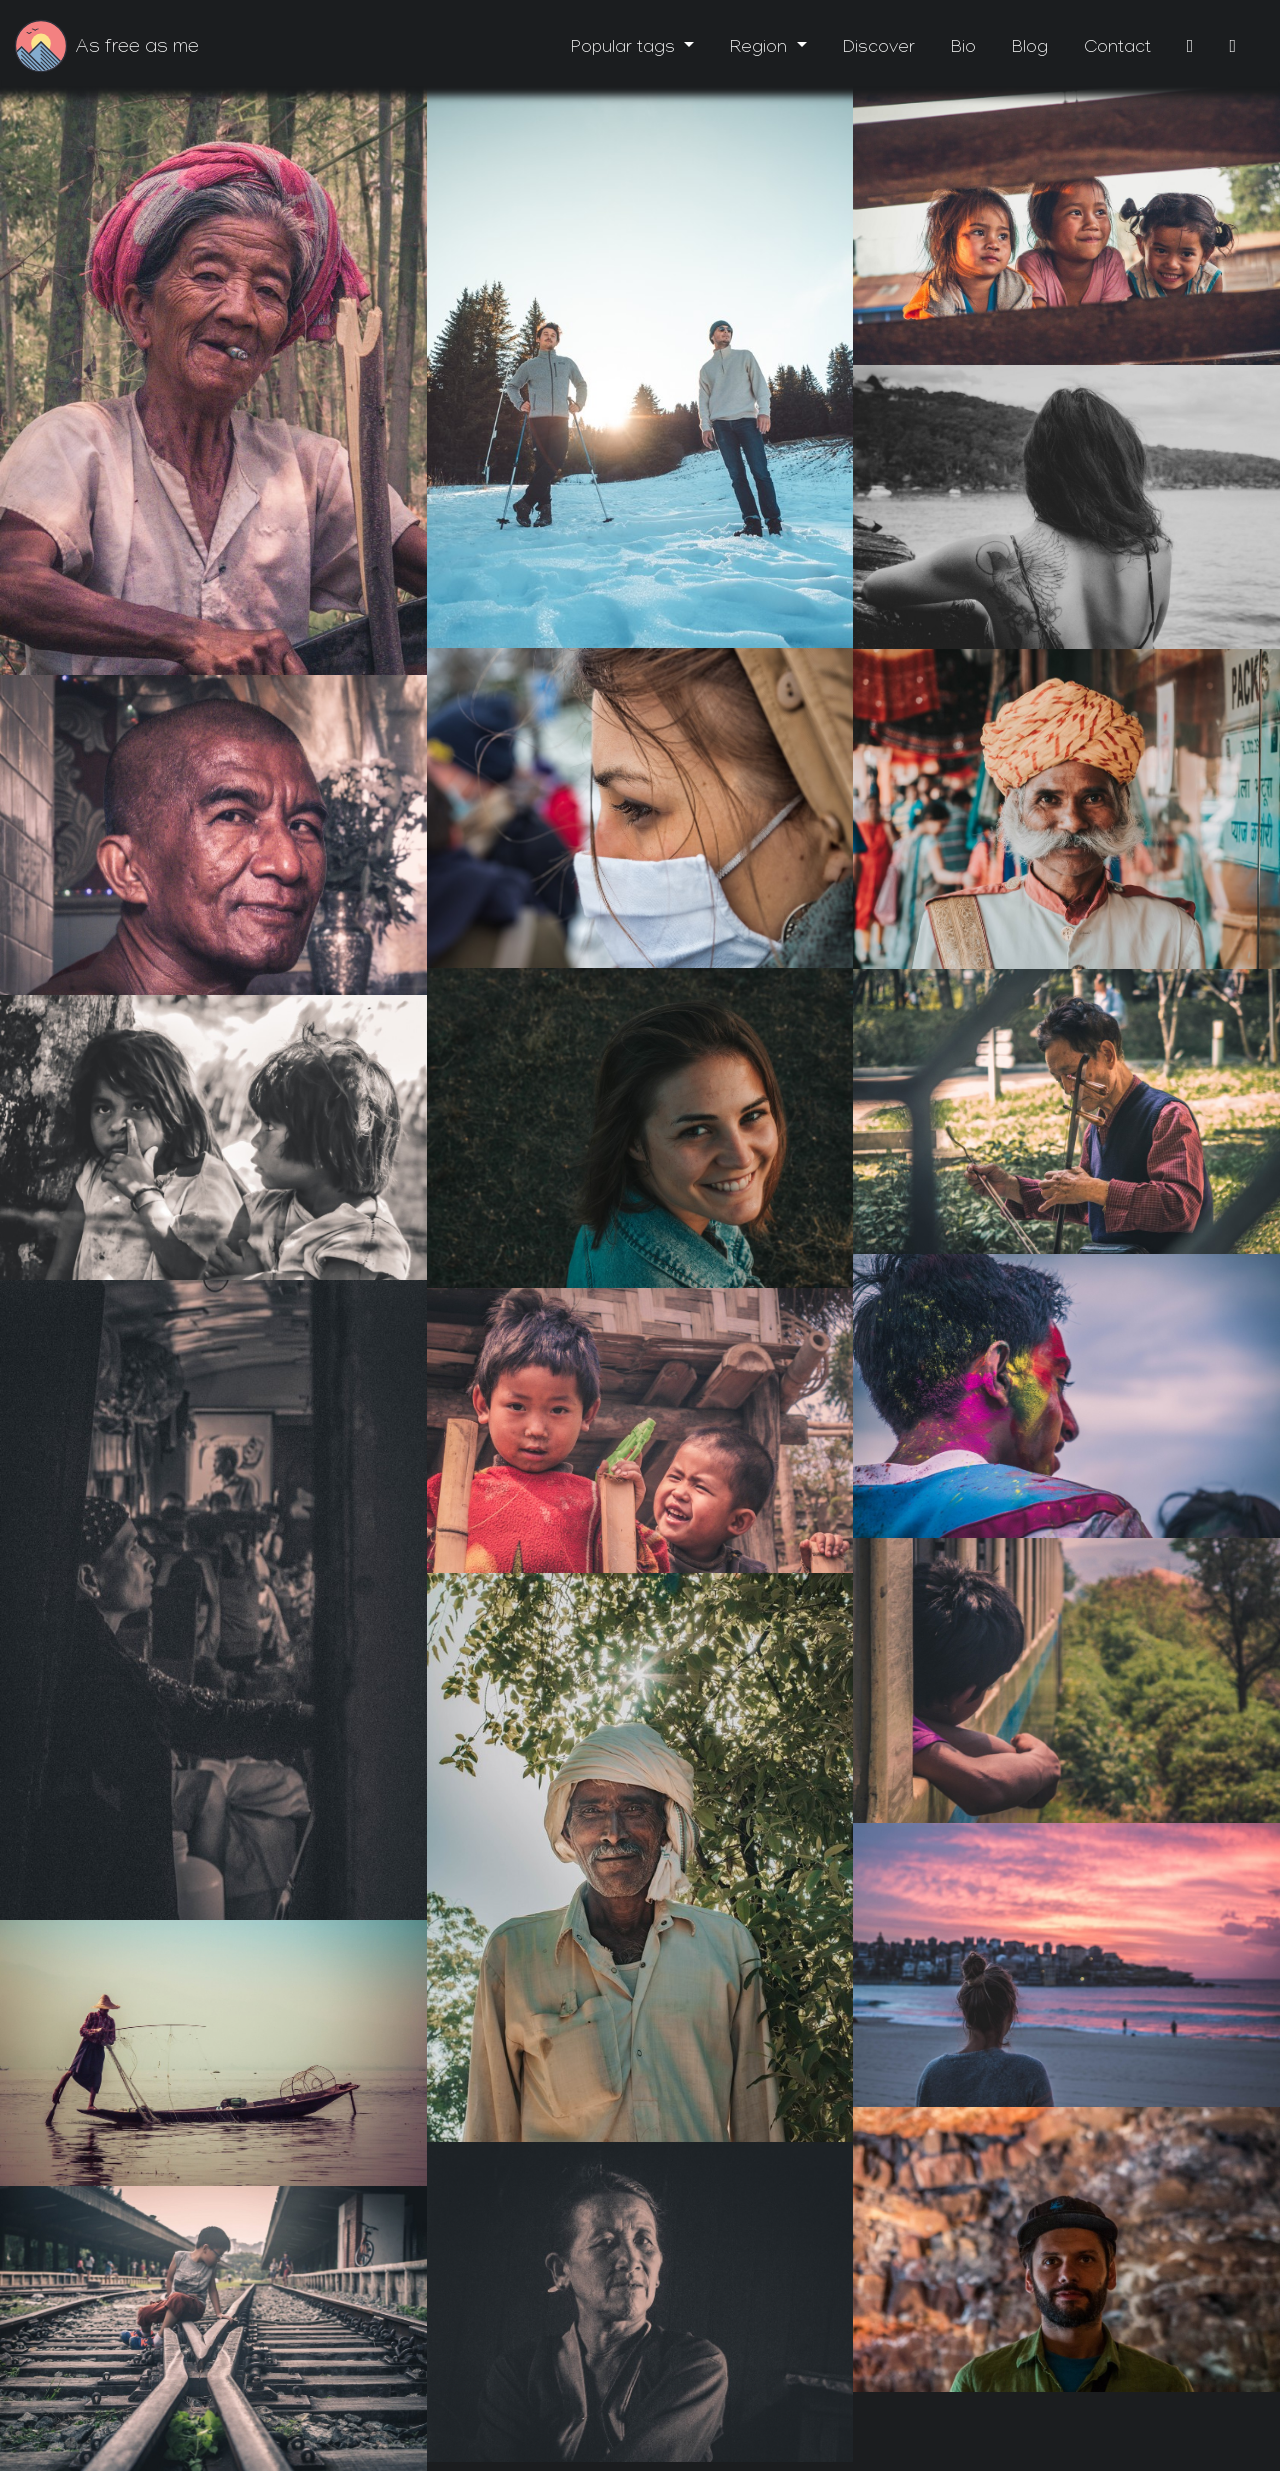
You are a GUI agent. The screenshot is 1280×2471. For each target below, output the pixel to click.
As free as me (137, 49)
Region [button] (761, 49)
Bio (963, 49)
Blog (1030, 49)
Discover (879, 49)
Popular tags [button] (625, 49)
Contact (1117, 49)
